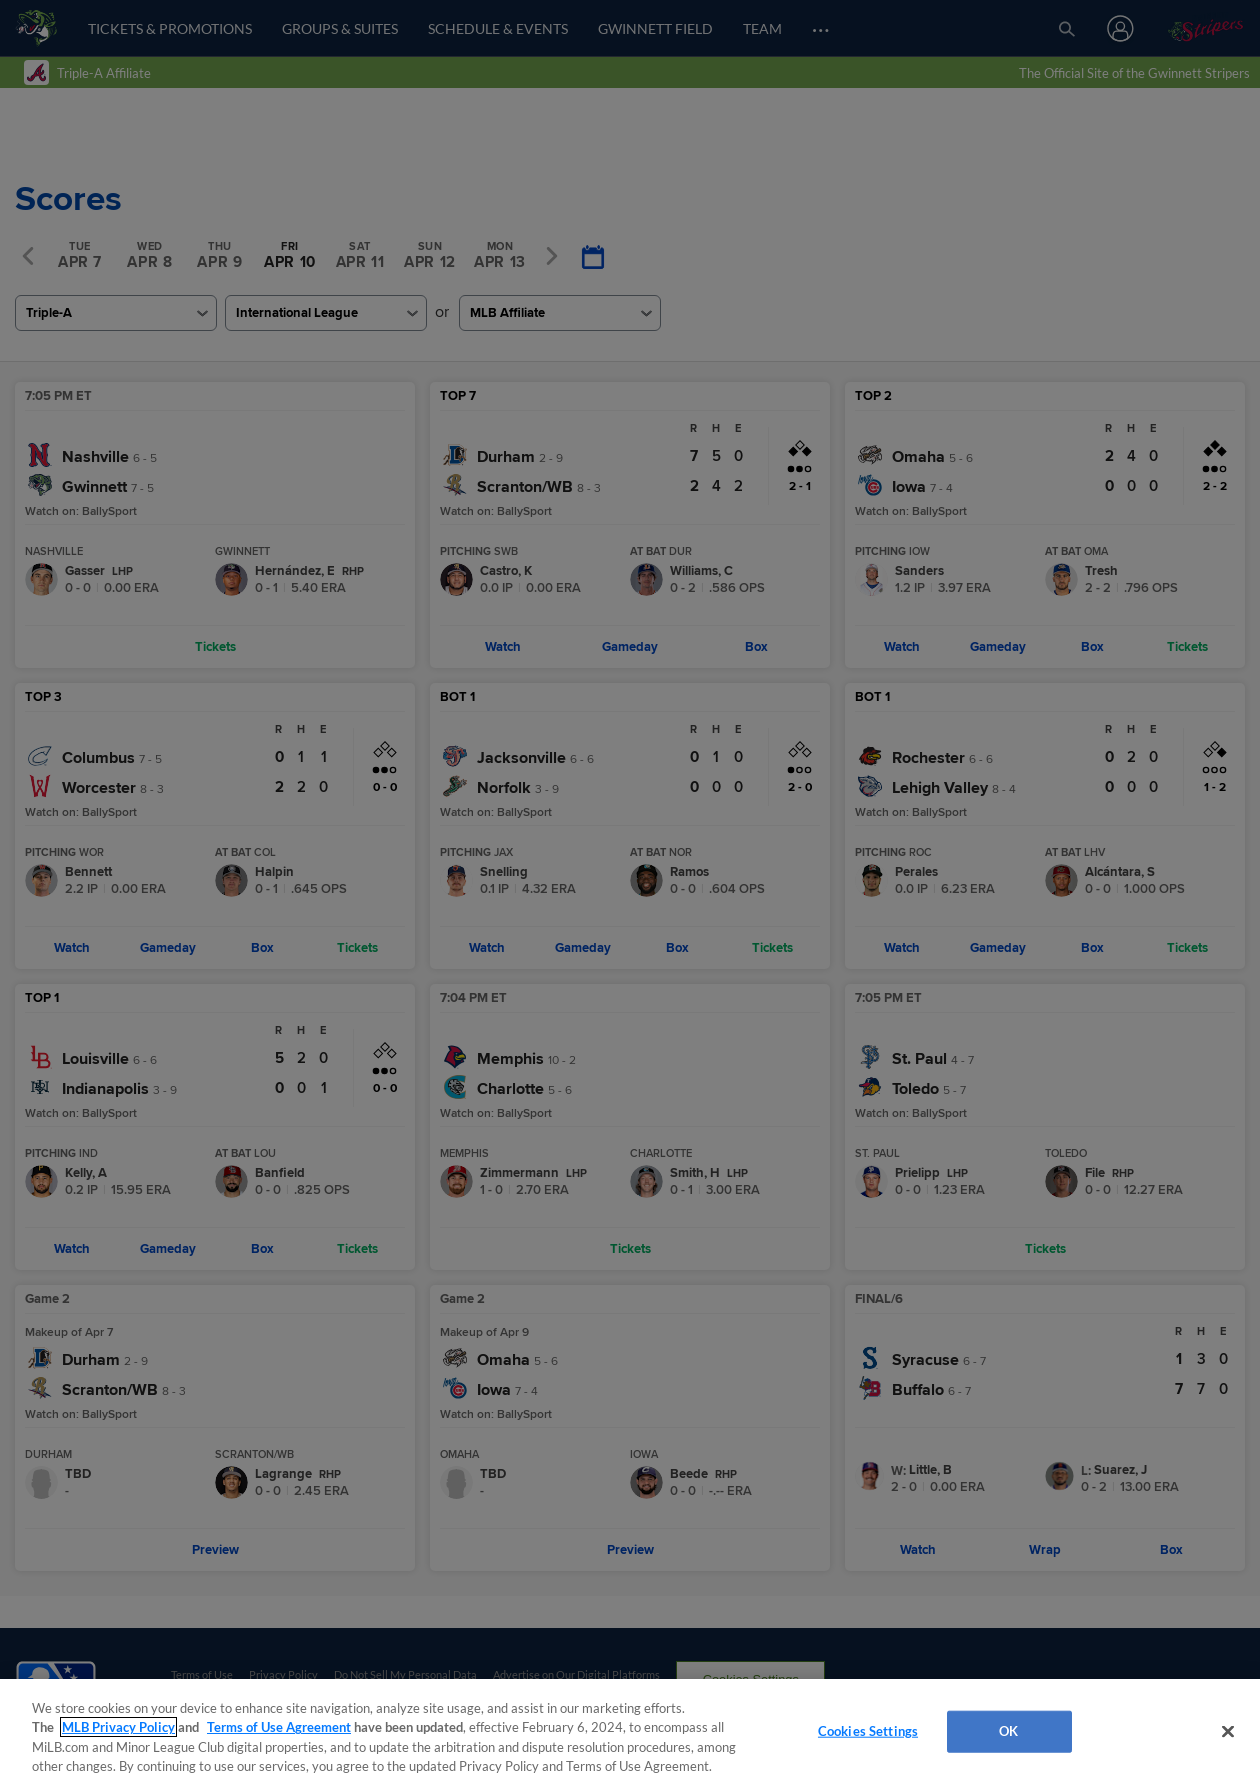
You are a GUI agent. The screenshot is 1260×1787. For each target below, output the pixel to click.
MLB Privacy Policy (118, 1727)
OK (1008, 1731)
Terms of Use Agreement (279, 1727)
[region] (630, 1733)
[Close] (1228, 1731)
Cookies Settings (868, 1731)
